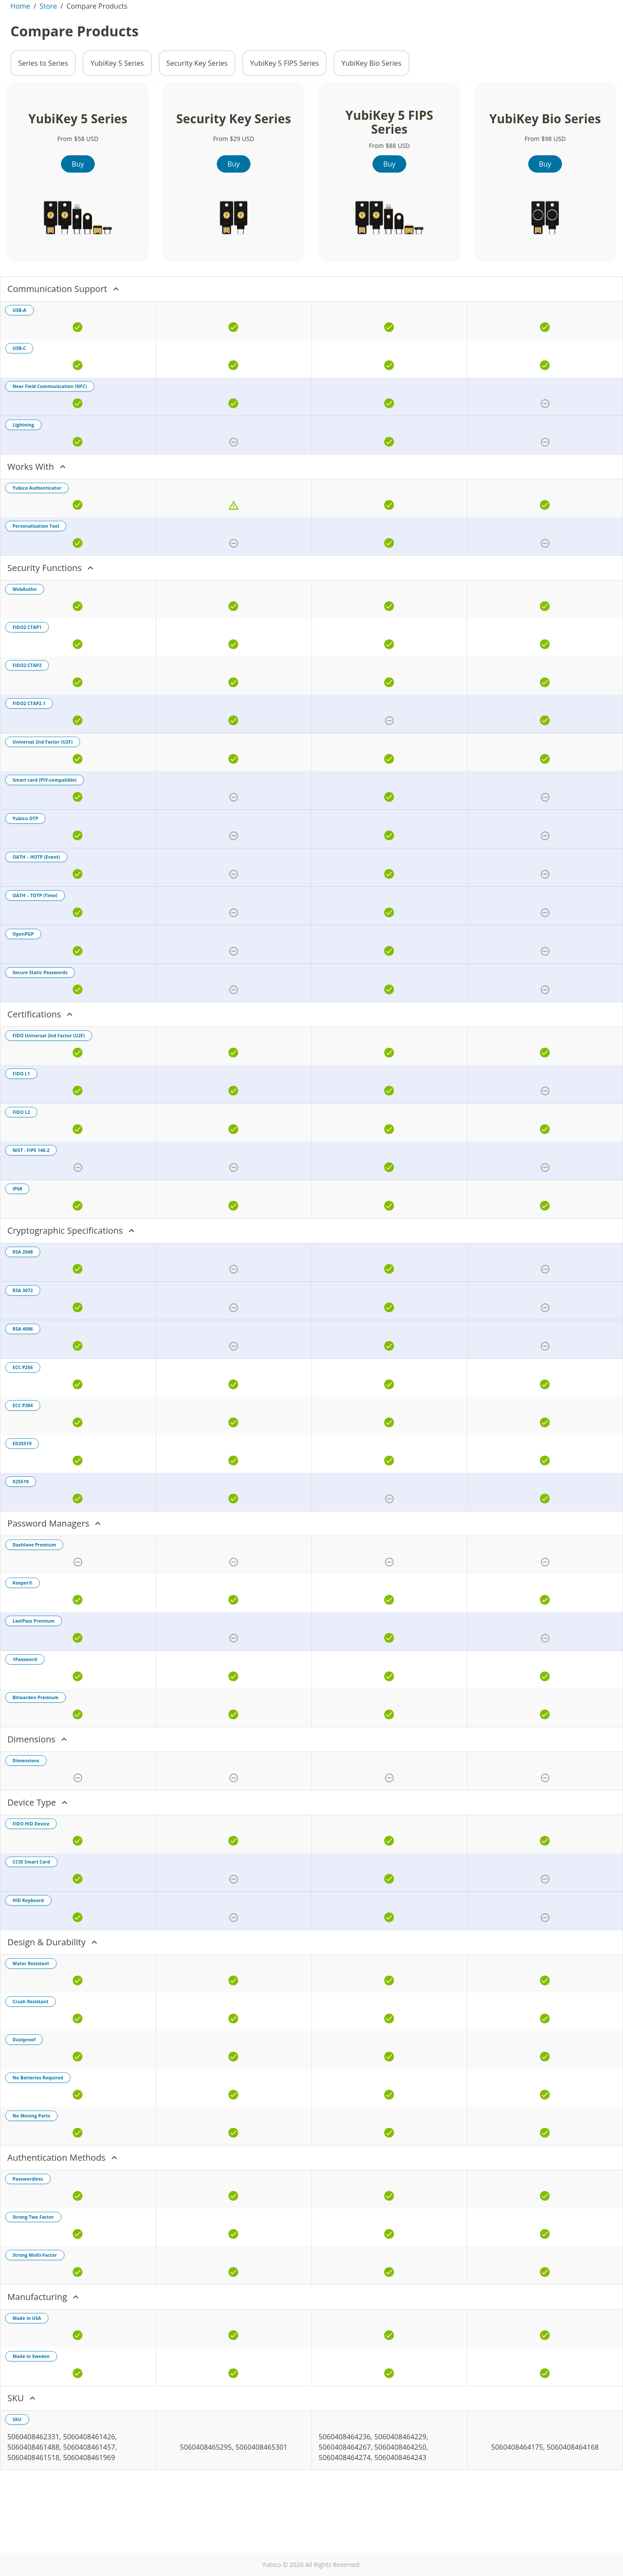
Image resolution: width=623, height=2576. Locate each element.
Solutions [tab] (249, 32)
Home (20, 54)
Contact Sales (522, 6)
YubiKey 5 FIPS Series (284, 111)
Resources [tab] (205, 32)
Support (595, 6)
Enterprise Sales (521, 32)
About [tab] (82, 32)
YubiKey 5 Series (117, 111)
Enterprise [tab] (160, 32)
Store (573, 32)
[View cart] (600, 33)
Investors (480, 6)
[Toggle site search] (479, 33)
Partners (562, 6)
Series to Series (43, 111)
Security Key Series (197, 111)
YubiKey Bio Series (371, 111)
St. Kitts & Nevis (45, 7)
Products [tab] (117, 32)
